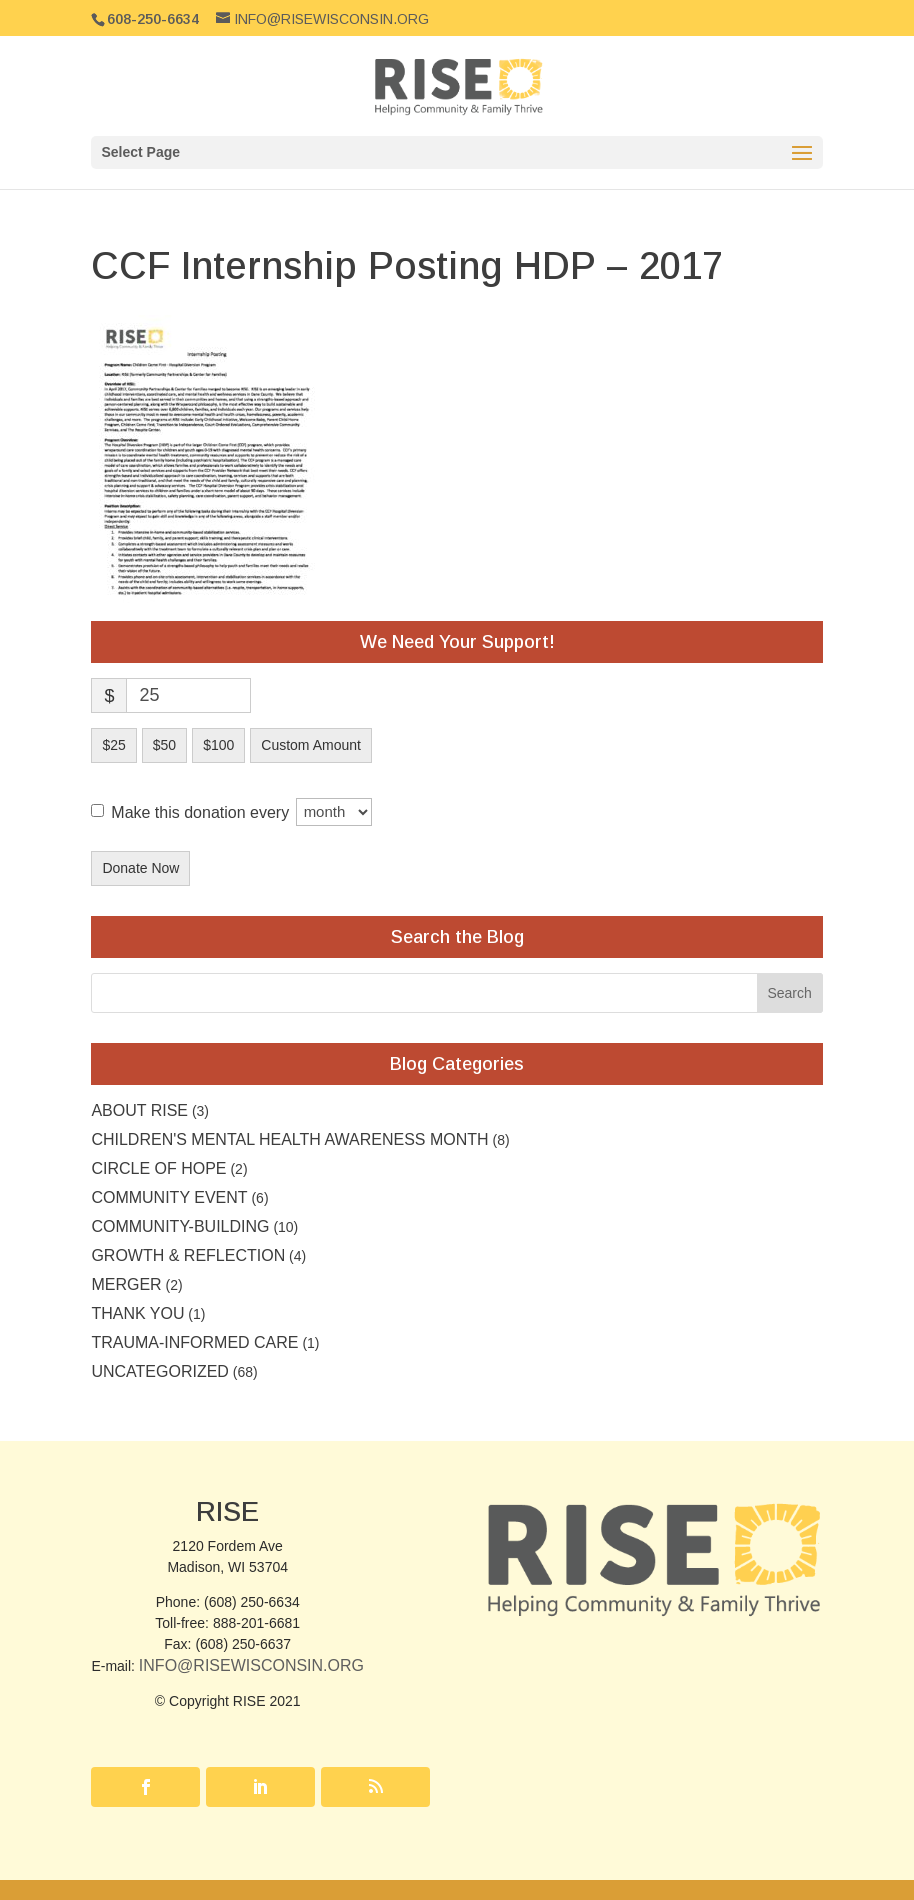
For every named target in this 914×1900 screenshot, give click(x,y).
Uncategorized (159, 1371)
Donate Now (140, 868)
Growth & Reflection (188, 1255)
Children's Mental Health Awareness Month (289, 1139)
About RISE (139, 1110)
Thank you (137, 1313)
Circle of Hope (158, 1168)
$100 (218, 745)
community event (169, 1197)
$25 (113, 745)
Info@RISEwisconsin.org (251, 1665)
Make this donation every (241, 812)
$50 (164, 745)
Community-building (180, 1226)
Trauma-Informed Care (194, 1342)
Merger (126, 1284)
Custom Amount (311, 745)
